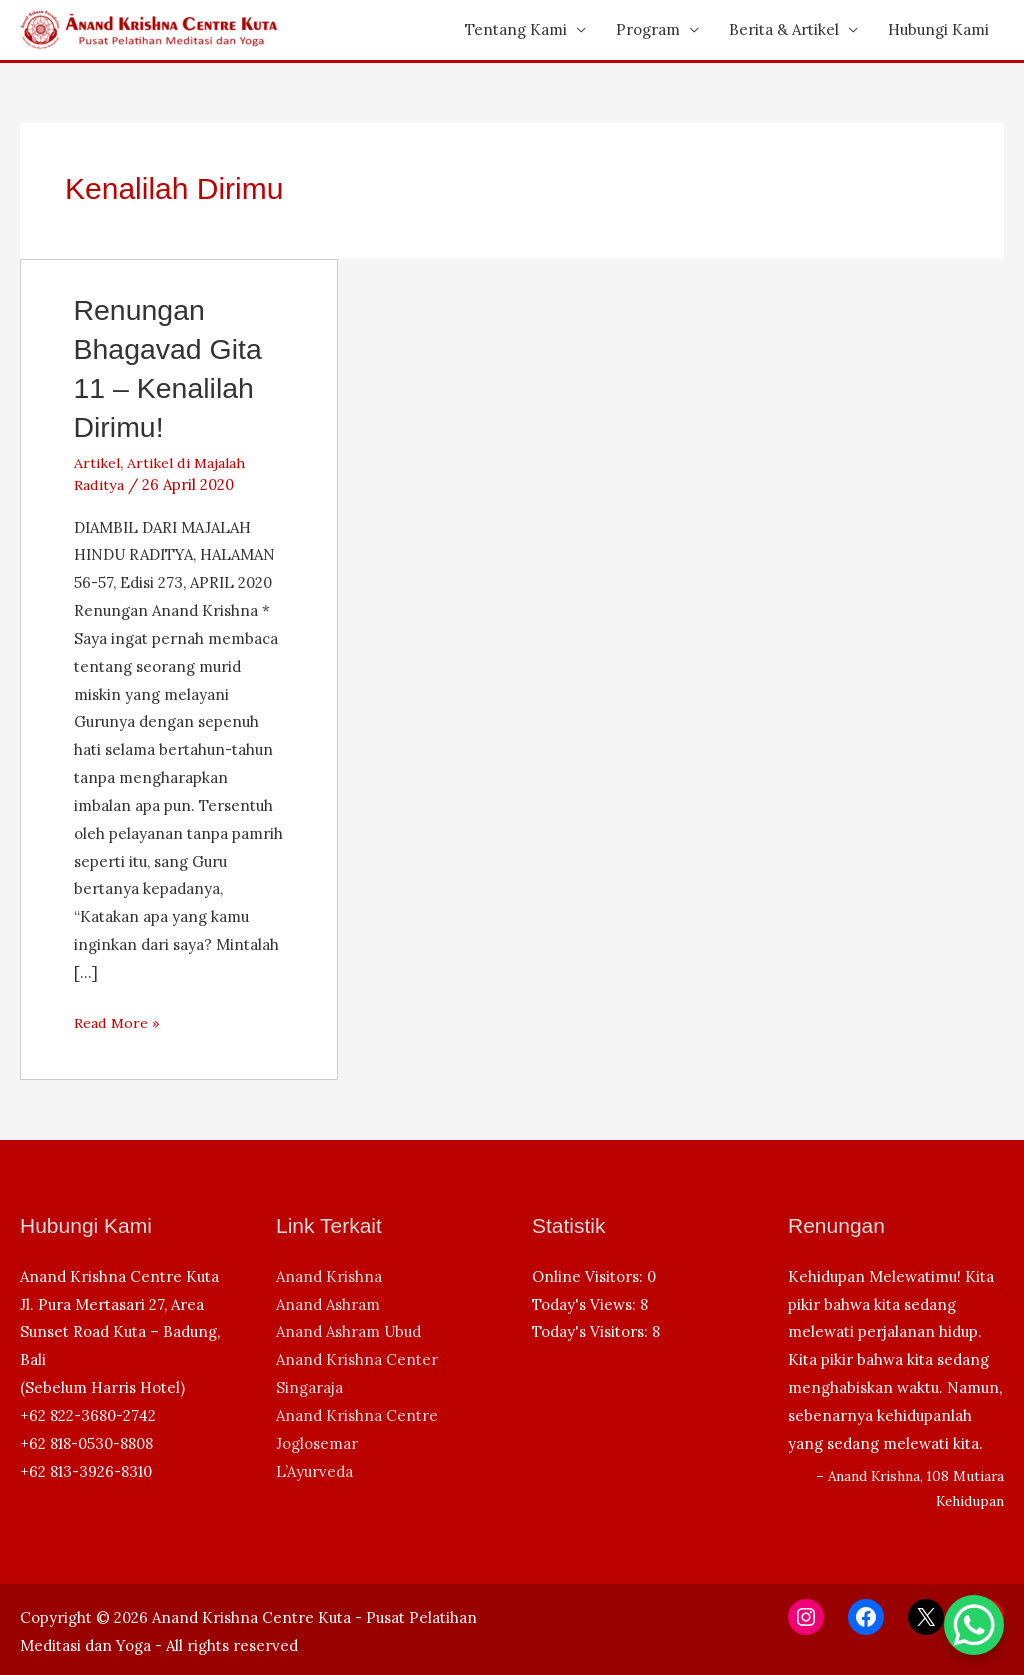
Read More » (119, 1023)
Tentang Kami (516, 29)
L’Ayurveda (314, 1471)
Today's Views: (586, 1304)
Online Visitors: (589, 1276)
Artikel (97, 462)
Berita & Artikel (784, 29)
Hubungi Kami (938, 29)
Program (648, 29)
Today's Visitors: (592, 1331)
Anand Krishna (329, 1276)
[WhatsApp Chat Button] (974, 1625)
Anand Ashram (328, 1304)
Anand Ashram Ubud (348, 1331)
